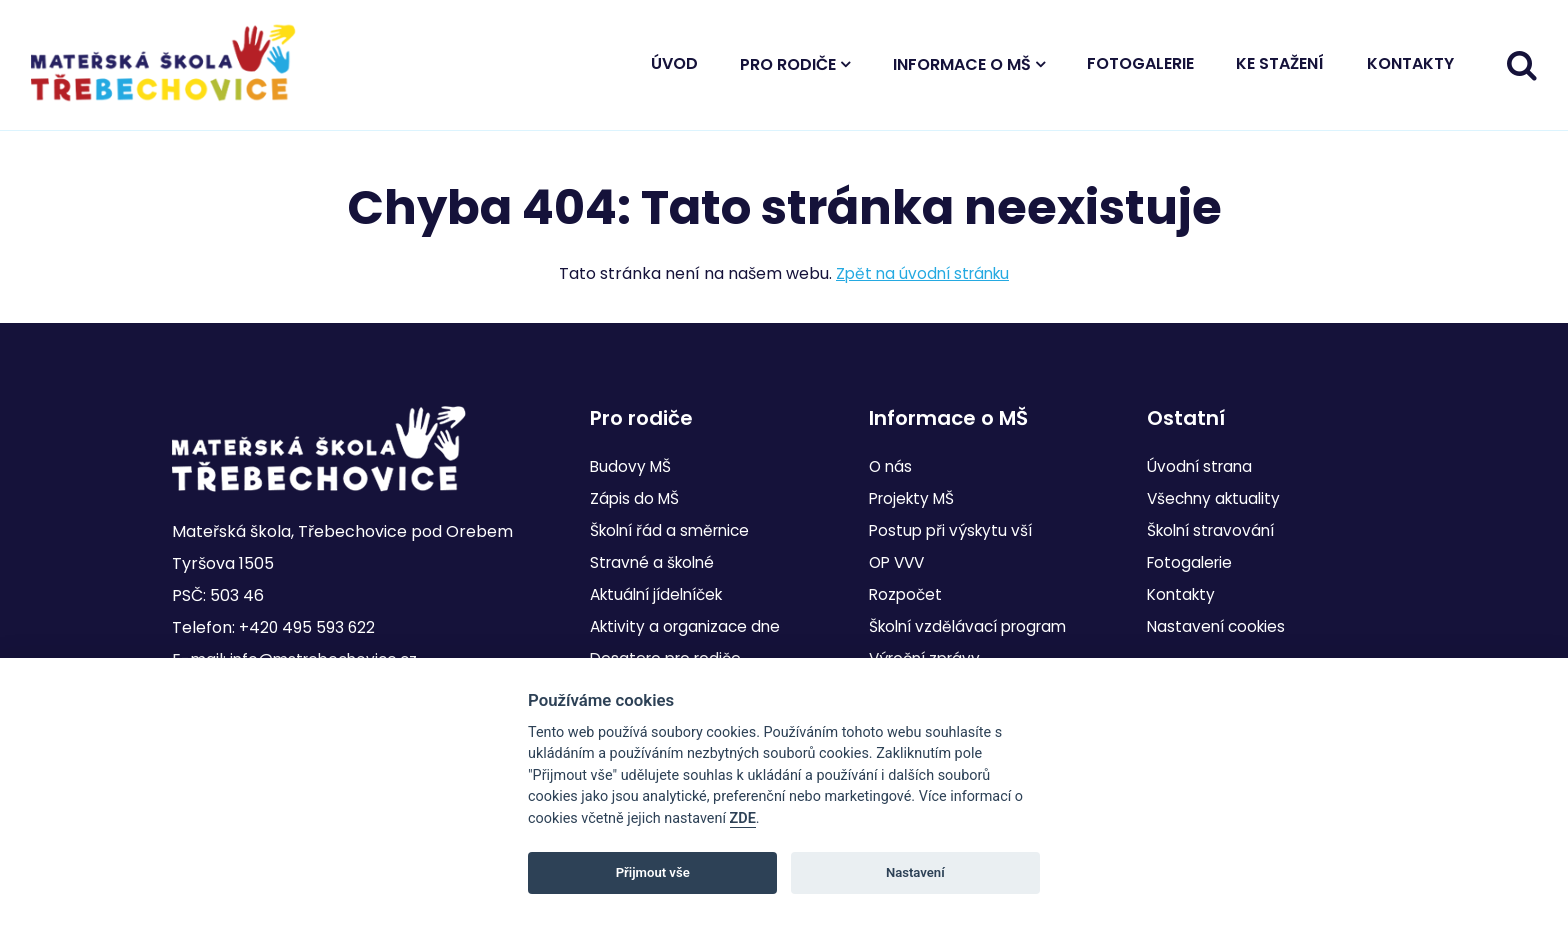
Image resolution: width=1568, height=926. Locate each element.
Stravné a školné (655, 562)
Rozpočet (907, 594)
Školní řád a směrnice (674, 530)
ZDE (743, 818)
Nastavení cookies (1219, 626)
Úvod (674, 68)
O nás (891, 466)
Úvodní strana (1202, 466)
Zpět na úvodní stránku (923, 283)
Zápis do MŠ (636, 498)
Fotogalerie (1140, 68)
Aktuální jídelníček (662, 594)
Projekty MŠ (915, 498)
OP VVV (899, 562)
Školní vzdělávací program (974, 626)
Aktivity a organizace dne (689, 626)
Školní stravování (1215, 530)
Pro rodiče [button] (788, 69)
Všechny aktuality (1217, 498)
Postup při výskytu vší (953, 530)
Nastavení (915, 872)
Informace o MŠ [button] (962, 69)
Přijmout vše (653, 872)
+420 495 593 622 (308, 627)
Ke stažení (1280, 68)
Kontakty (1410, 68)
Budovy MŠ (632, 466)
